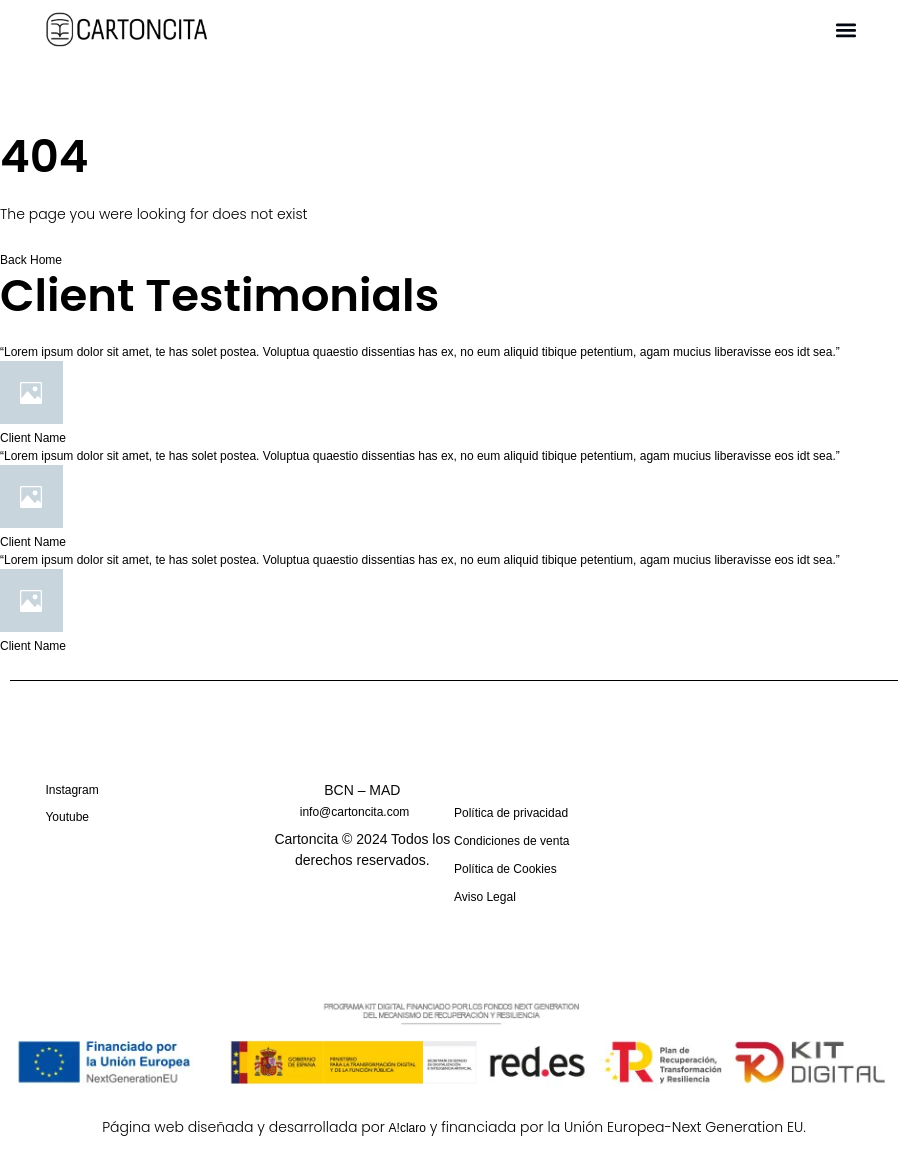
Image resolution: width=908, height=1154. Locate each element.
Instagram (71, 789)
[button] (846, 30)
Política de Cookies (505, 868)
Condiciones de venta (511, 840)
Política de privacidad (511, 812)
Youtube (67, 816)
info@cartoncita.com (355, 811)
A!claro (407, 1127)
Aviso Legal (485, 896)
